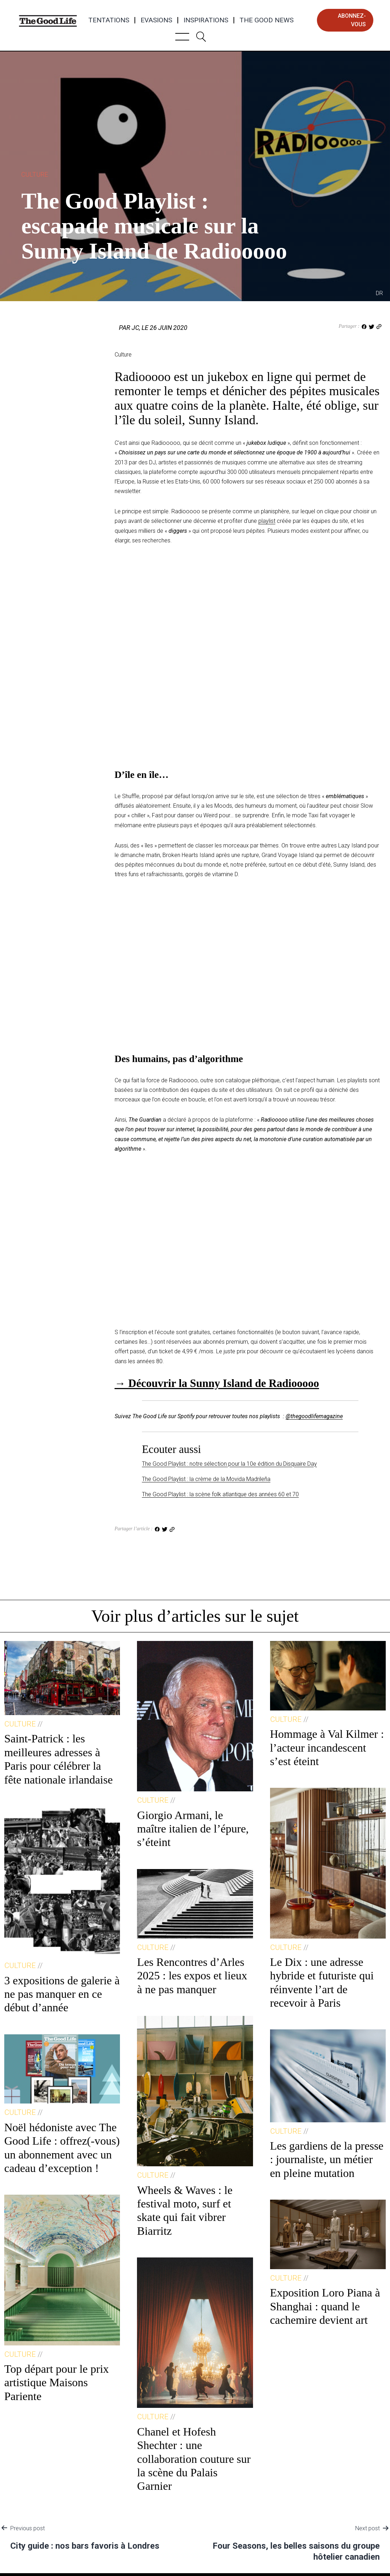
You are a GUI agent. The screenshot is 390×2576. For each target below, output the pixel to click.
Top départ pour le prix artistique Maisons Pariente (56, 2382)
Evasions (156, 20)
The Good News (266, 20)
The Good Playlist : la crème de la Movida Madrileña (206, 1479)
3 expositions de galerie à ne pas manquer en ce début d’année (62, 1994)
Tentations (108, 20)
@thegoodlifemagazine (314, 1416)
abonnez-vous (352, 20)
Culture (34, 174)
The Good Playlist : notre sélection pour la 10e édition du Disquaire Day (229, 1463)
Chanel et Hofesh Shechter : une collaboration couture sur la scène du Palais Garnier (194, 2459)
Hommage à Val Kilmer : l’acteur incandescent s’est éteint (327, 1748)
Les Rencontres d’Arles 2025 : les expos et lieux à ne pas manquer (192, 1976)
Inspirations (205, 20)
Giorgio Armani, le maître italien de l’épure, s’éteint (193, 1829)
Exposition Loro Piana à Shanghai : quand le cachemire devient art (325, 2306)
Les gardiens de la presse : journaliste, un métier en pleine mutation (327, 2159)
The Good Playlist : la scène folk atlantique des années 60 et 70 (220, 1494)
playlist (266, 521)
